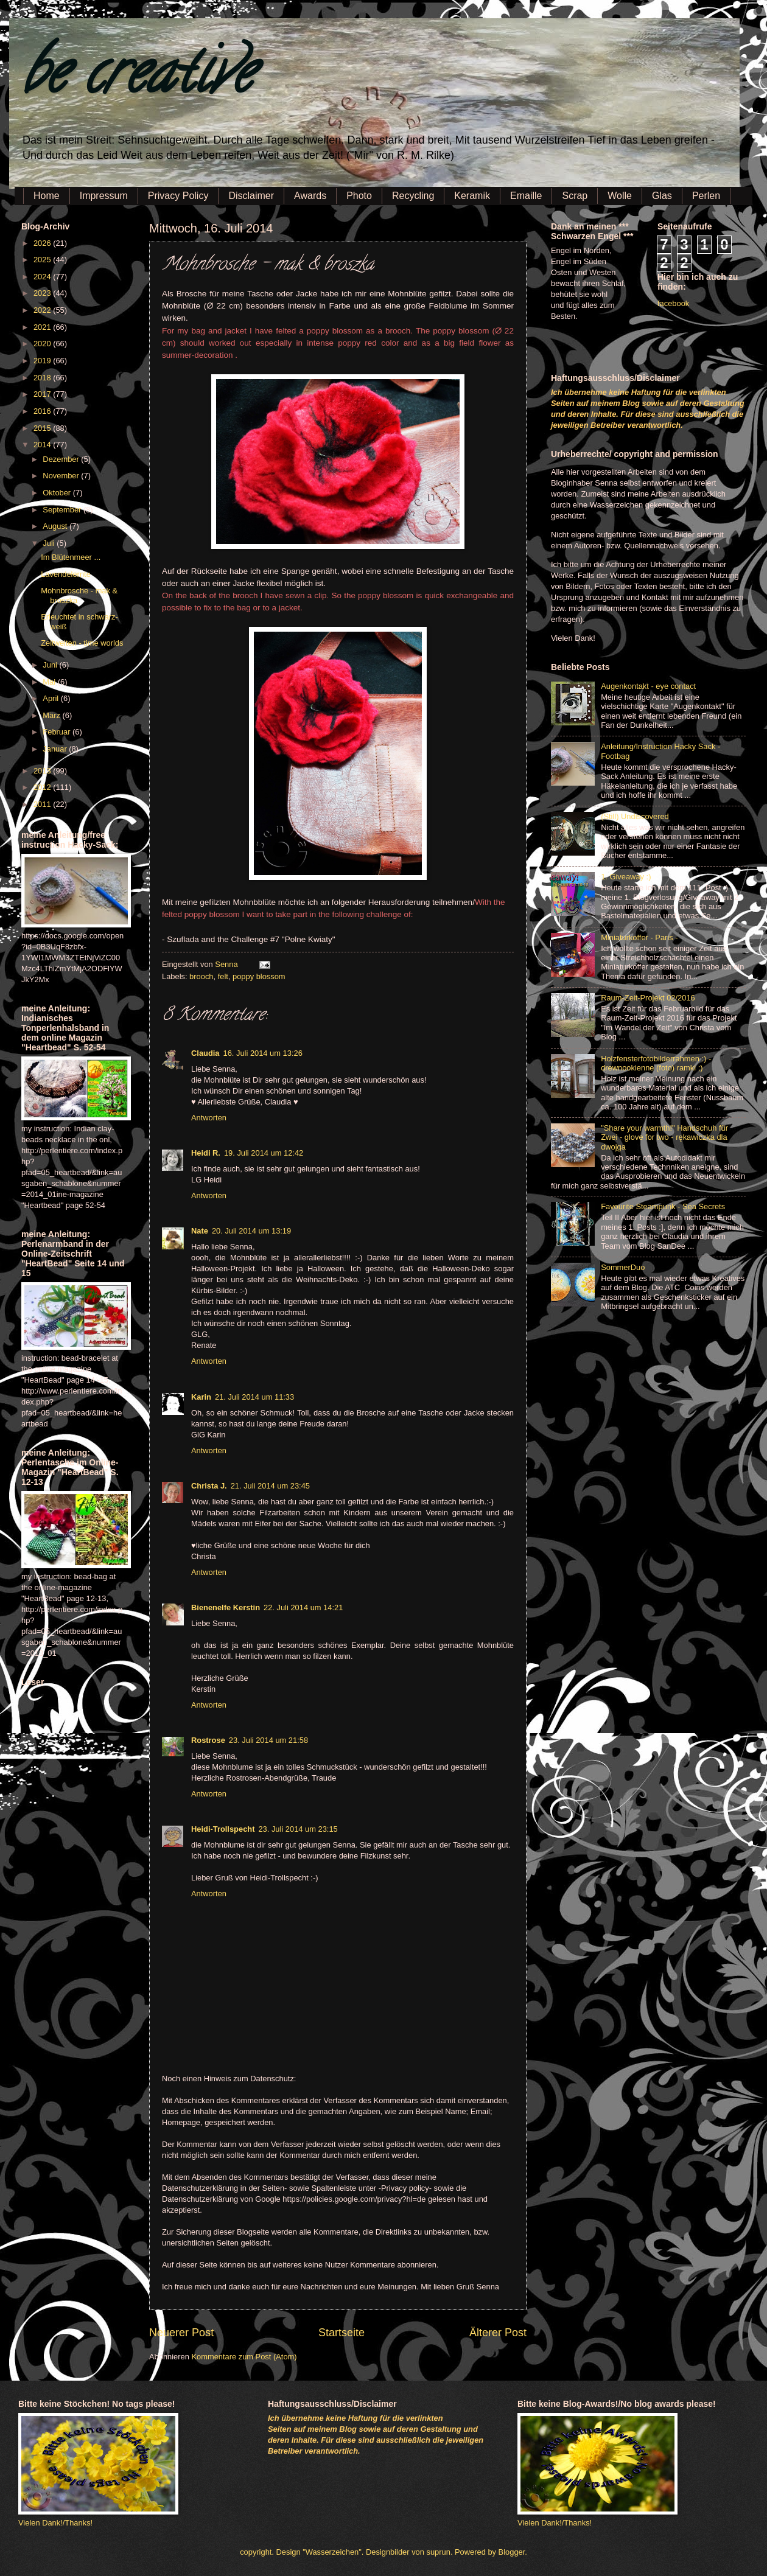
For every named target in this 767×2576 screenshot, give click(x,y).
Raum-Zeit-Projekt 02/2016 (648, 997)
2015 (43, 428)
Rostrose (208, 1740)
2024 (43, 276)
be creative (137, 79)
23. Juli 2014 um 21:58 (268, 1740)
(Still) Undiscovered (635, 816)
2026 (43, 243)
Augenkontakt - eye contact (648, 686)
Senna (227, 964)
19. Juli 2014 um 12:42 (263, 1152)
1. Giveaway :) (626, 876)
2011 (43, 804)
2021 (43, 327)
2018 (43, 377)
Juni (51, 664)
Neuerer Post (181, 2332)
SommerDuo (623, 1267)
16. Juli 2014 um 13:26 (263, 1053)
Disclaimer (251, 195)
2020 (43, 343)
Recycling (413, 195)
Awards (310, 195)
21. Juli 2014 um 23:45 (270, 1485)
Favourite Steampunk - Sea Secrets (663, 1206)
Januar (56, 748)
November (62, 475)
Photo (359, 195)
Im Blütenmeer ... (70, 557)
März (52, 715)
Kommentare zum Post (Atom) (243, 2356)
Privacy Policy (178, 195)
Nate (199, 1230)
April (51, 698)
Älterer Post (498, 2332)
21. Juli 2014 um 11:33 (254, 1396)
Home (46, 195)
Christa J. (209, 1485)
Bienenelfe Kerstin (225, 1607)
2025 (43, 259)
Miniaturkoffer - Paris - (639, 937)
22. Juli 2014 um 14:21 (303, 1607)
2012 (43, 787)
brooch (201, 976)
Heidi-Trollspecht (222, 1829)
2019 (43, 360)
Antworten (208, 1117)
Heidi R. (205, 1152)
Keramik (472, 195)
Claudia (205, 1053)
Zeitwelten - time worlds (82, 642)
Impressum (104, 195)
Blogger (512, 2552)
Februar (57, 731)
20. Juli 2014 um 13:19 (251, 1230)
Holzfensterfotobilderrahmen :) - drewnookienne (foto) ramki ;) (656, 1063)
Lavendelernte (66, 574)
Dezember (62, 459)
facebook (673, 303)
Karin (201, 1396)
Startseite (341, 2332)
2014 (43, 444)
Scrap (574, 195)
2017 (43, 394)
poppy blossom (259, 976)
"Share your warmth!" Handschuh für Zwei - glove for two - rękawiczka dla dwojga (664, 1137)
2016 (43, 411)
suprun (438, 2552)
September (63, 509)
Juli (50, 543)
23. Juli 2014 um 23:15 (297, 1829)
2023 (43, 293)
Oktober (57, 492)
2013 (43, 770)
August (56, 526)
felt (223, 976)
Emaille (526, 195)
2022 (43, 310)
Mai (50, 681)
